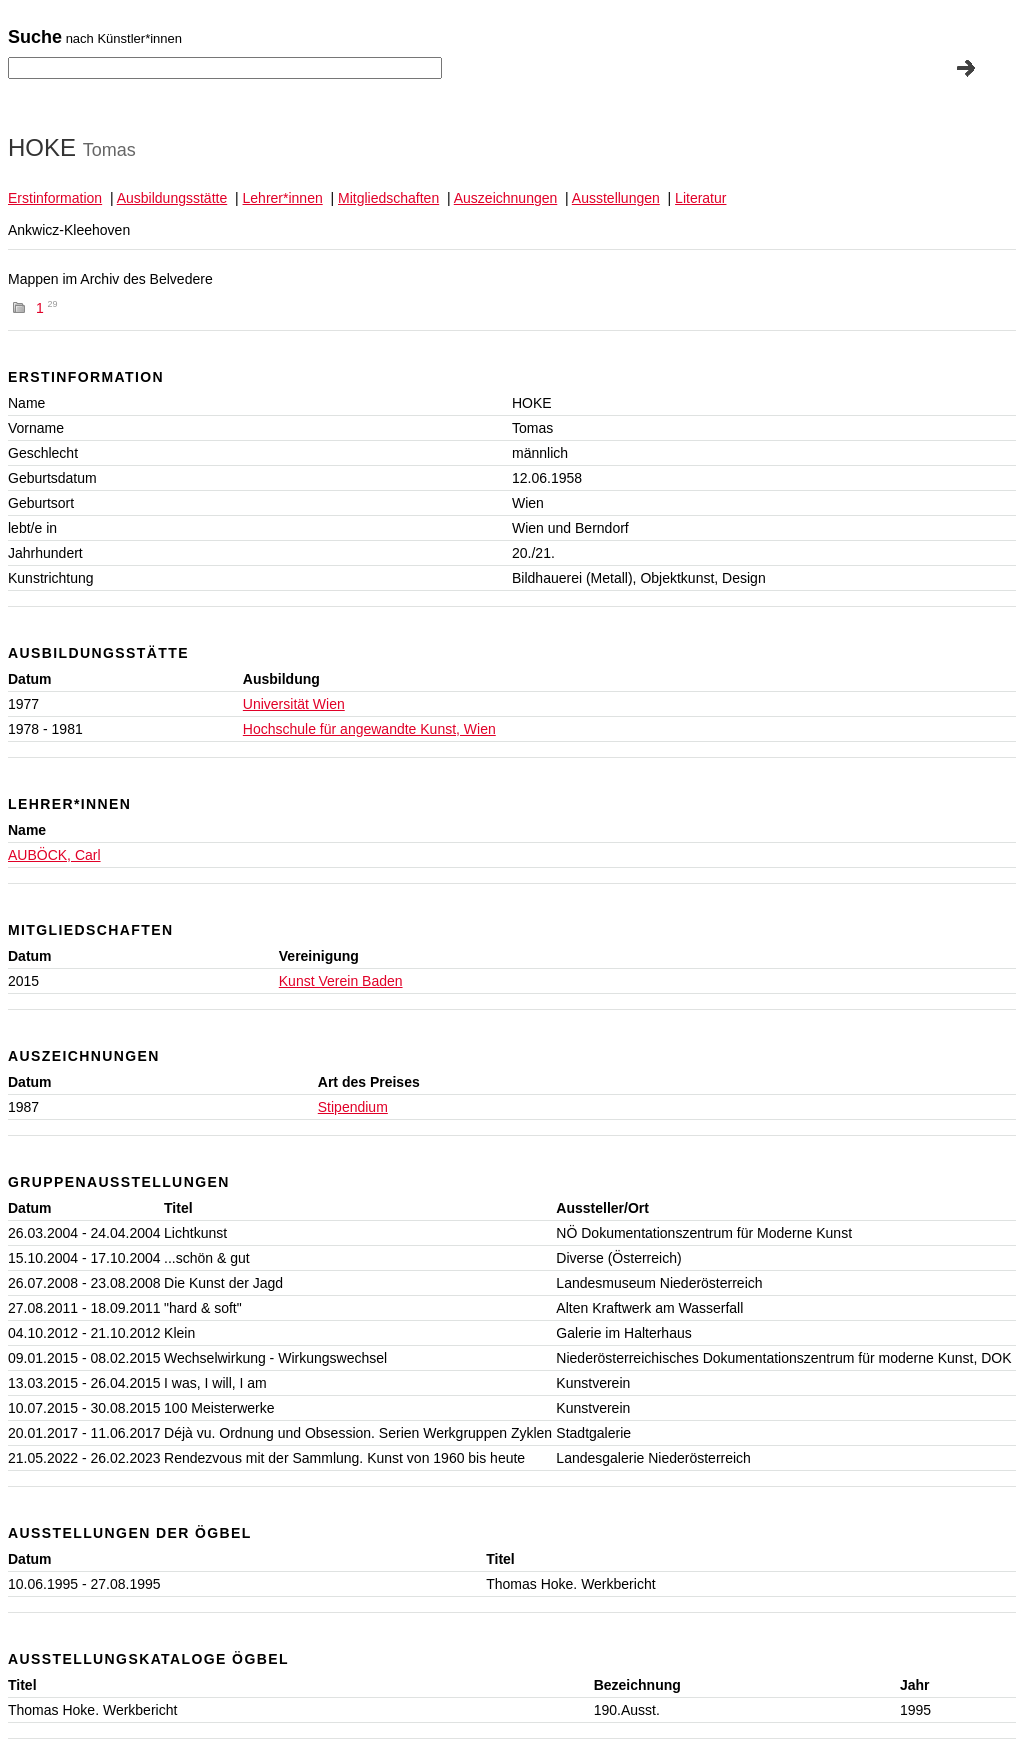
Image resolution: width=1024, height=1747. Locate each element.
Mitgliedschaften (388, 198)
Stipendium (353, 1107)
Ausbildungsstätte (172, 198)
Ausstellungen (616, 198)
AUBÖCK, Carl (54, 855)
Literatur (700, 198)
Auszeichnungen (506, 198)
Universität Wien (294, 704)
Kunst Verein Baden (341, 981)
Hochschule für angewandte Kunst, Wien (369, 729)
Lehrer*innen (283, 198)
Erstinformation (55, 198)
